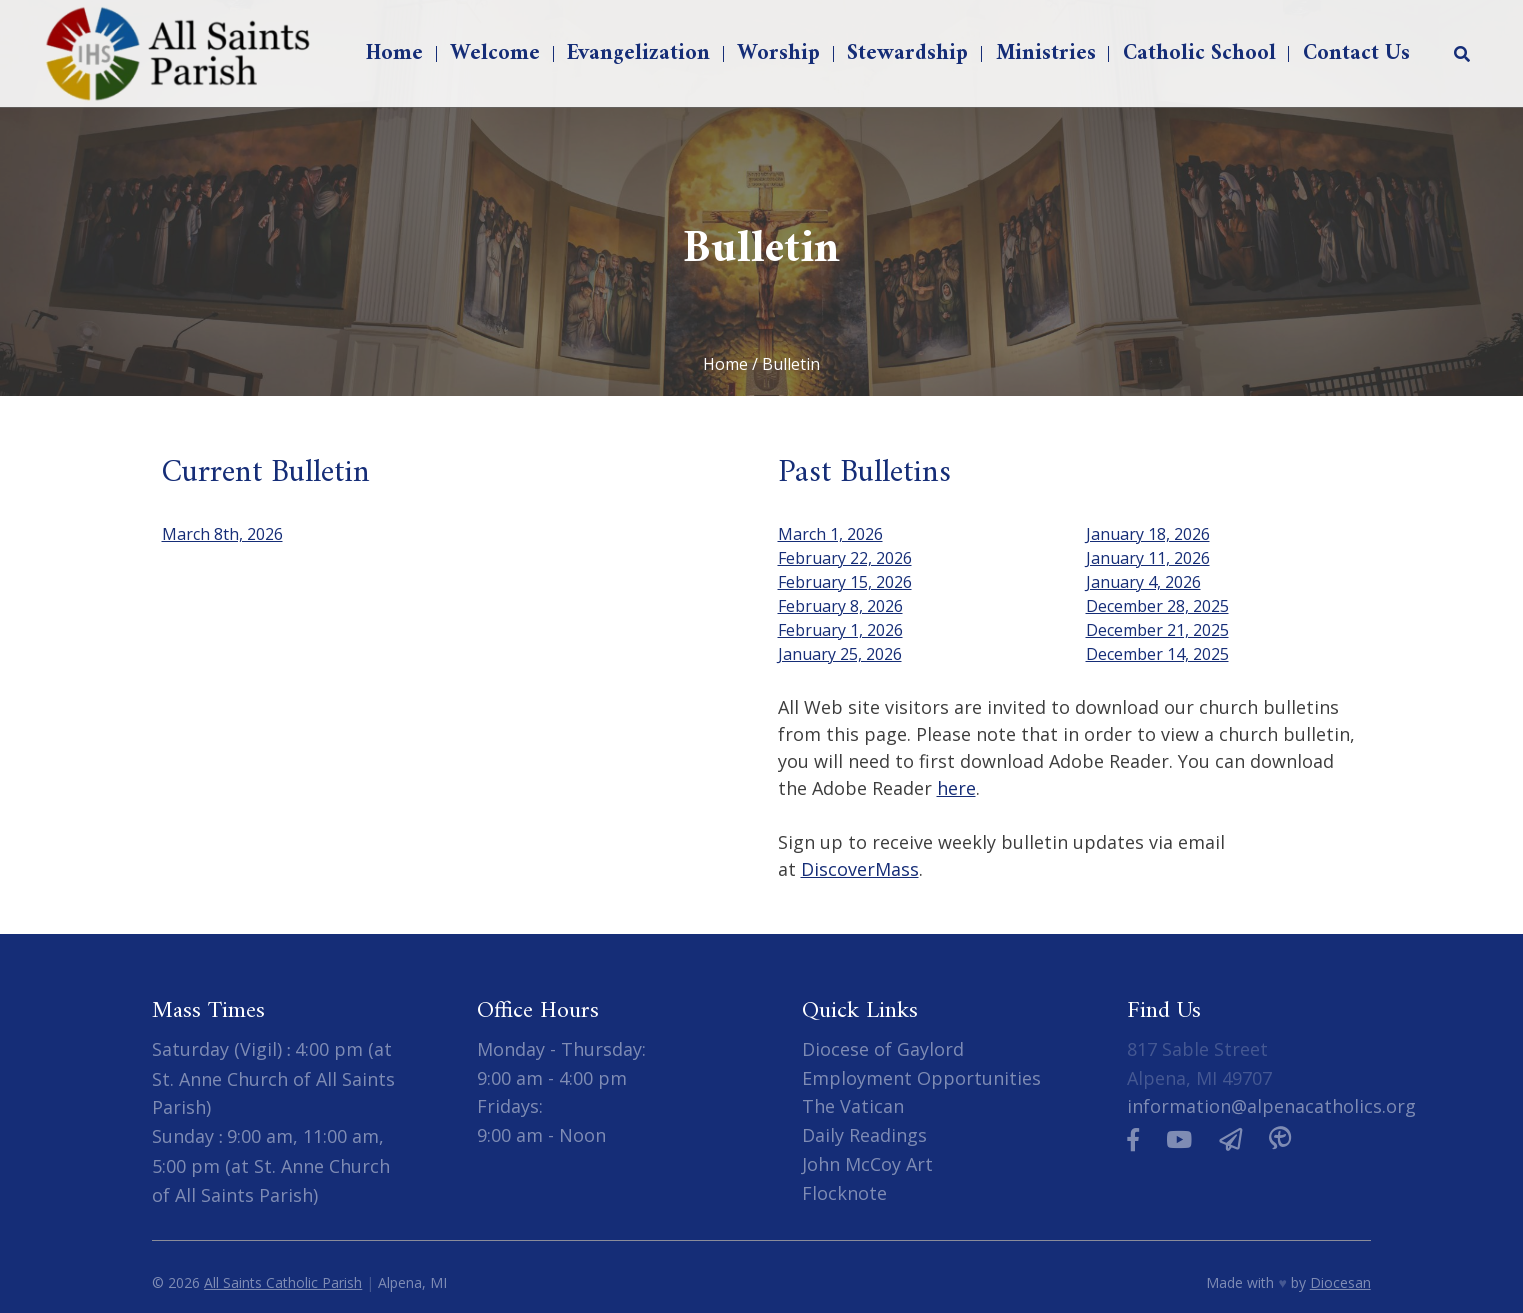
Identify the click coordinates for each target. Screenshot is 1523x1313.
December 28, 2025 (1157, 606)
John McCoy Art (867, 1164)
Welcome (518, 53)
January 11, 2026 (1148, 558)
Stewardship (931, 53)
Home (417, 53)
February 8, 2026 (840, 606)
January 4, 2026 (1143, 582)
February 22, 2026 (845, 558)
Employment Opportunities (921, 1078)
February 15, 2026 (845, 582)
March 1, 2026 (830, 534)
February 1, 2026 (840, 630)
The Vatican (853, 1106)
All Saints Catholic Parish (283, 1282)
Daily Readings (864, 1135)
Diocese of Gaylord (883, 1049)
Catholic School (1222, 53)
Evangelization (661, 53)
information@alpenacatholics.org (1271, 1106)
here (956, 788)
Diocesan (1340, 1282)
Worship (801, 53)
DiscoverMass (860, 869)
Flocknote (844, 1193)
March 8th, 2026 (222, 534)
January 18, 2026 (1148, 534)
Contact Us (1379, 53)
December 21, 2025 (1157, 630)
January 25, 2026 (840, 654)
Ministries (1069, 53)
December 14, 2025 (1157, 654)
